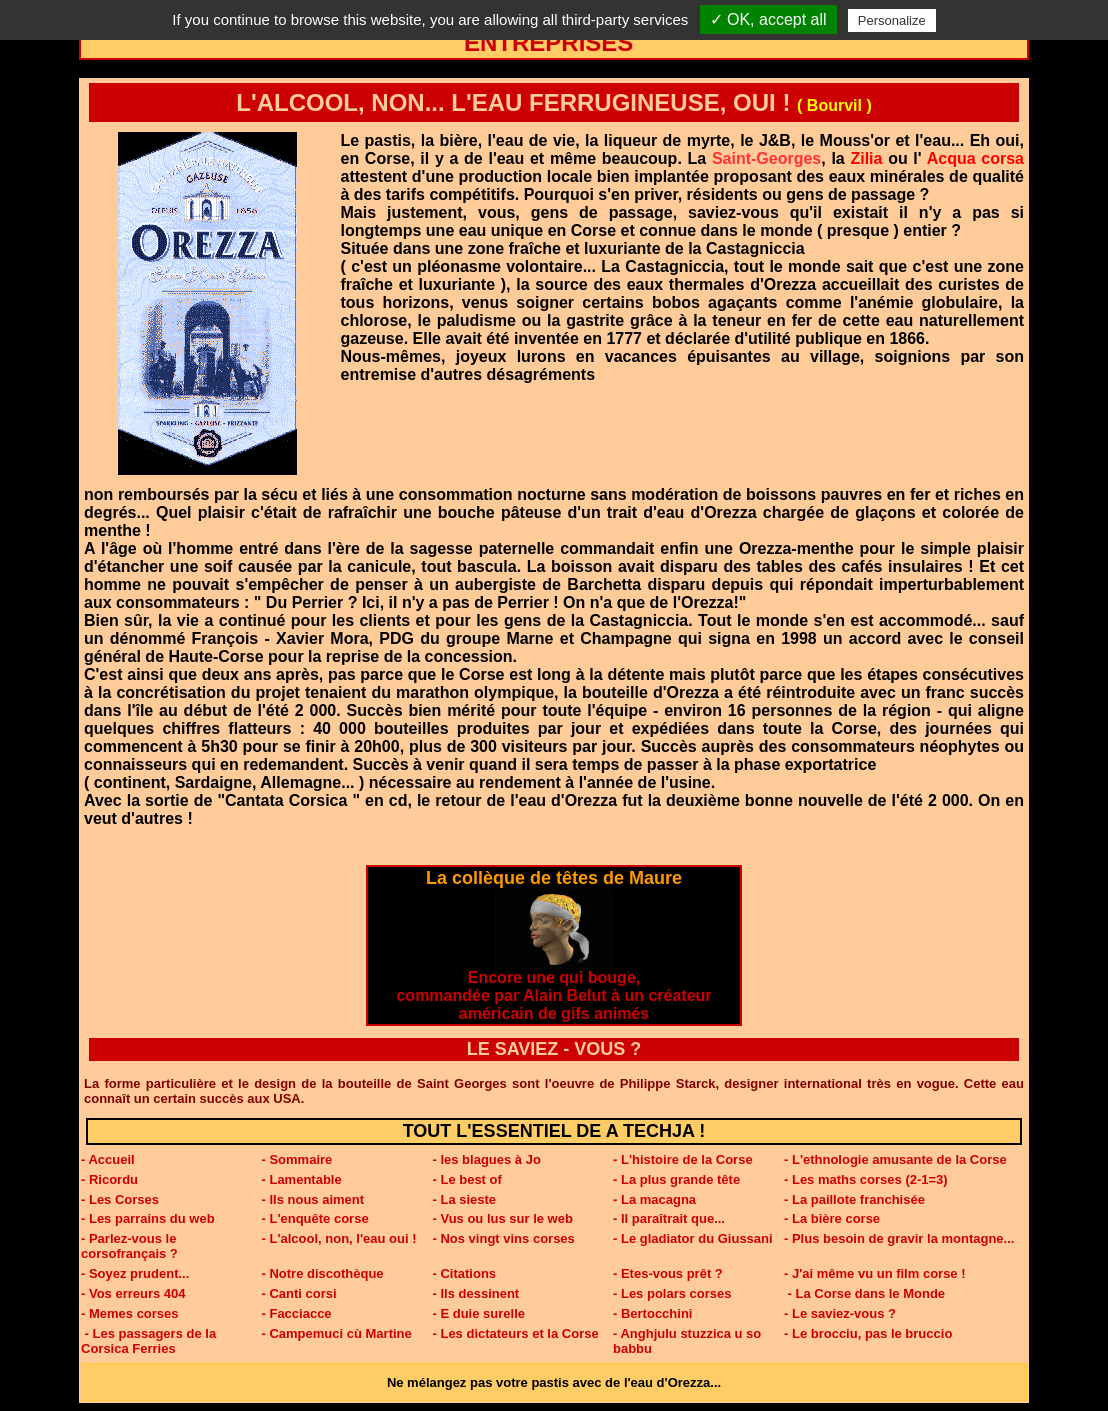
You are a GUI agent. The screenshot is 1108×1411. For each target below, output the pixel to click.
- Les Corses (120, 1199)
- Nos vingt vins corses (504, 1238)
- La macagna (654, 1199)
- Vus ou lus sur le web (503, 1218)
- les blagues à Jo (487, 1159)
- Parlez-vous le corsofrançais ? (129, 1246)
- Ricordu (109, 1179)
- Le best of (467, 1179)
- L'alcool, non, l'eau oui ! (339, 1238)
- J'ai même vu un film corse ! (875, 1273)
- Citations (465, 1273)
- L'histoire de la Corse (683, 1159)
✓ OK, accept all (768, 19)
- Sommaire (297, 1159)
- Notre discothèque (323, 1273)
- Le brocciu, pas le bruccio (868, 1333)
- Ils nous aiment (313, 1199)
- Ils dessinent (476, 1293)
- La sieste (465, 1199)
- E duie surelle (479, 1313)
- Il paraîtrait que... (669, 1218)
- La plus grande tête (676, 1179)
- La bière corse (832, 1218)
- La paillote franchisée (854, 1199)
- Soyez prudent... (135, 1273)
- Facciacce (297, 1313)
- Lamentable (302, 1179)
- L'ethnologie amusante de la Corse (895, 1159)
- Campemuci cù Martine (337, 1333)
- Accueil (108, 1159)
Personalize (892, 20)
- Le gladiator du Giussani (693, 1238)
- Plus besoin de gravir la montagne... (899, 1238)
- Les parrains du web (148, 1218)
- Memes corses (130, 1313)
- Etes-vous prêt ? (668, 1273)
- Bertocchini (652, 1313)
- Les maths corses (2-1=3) (866, 1179)
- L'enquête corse (315, 1218)
